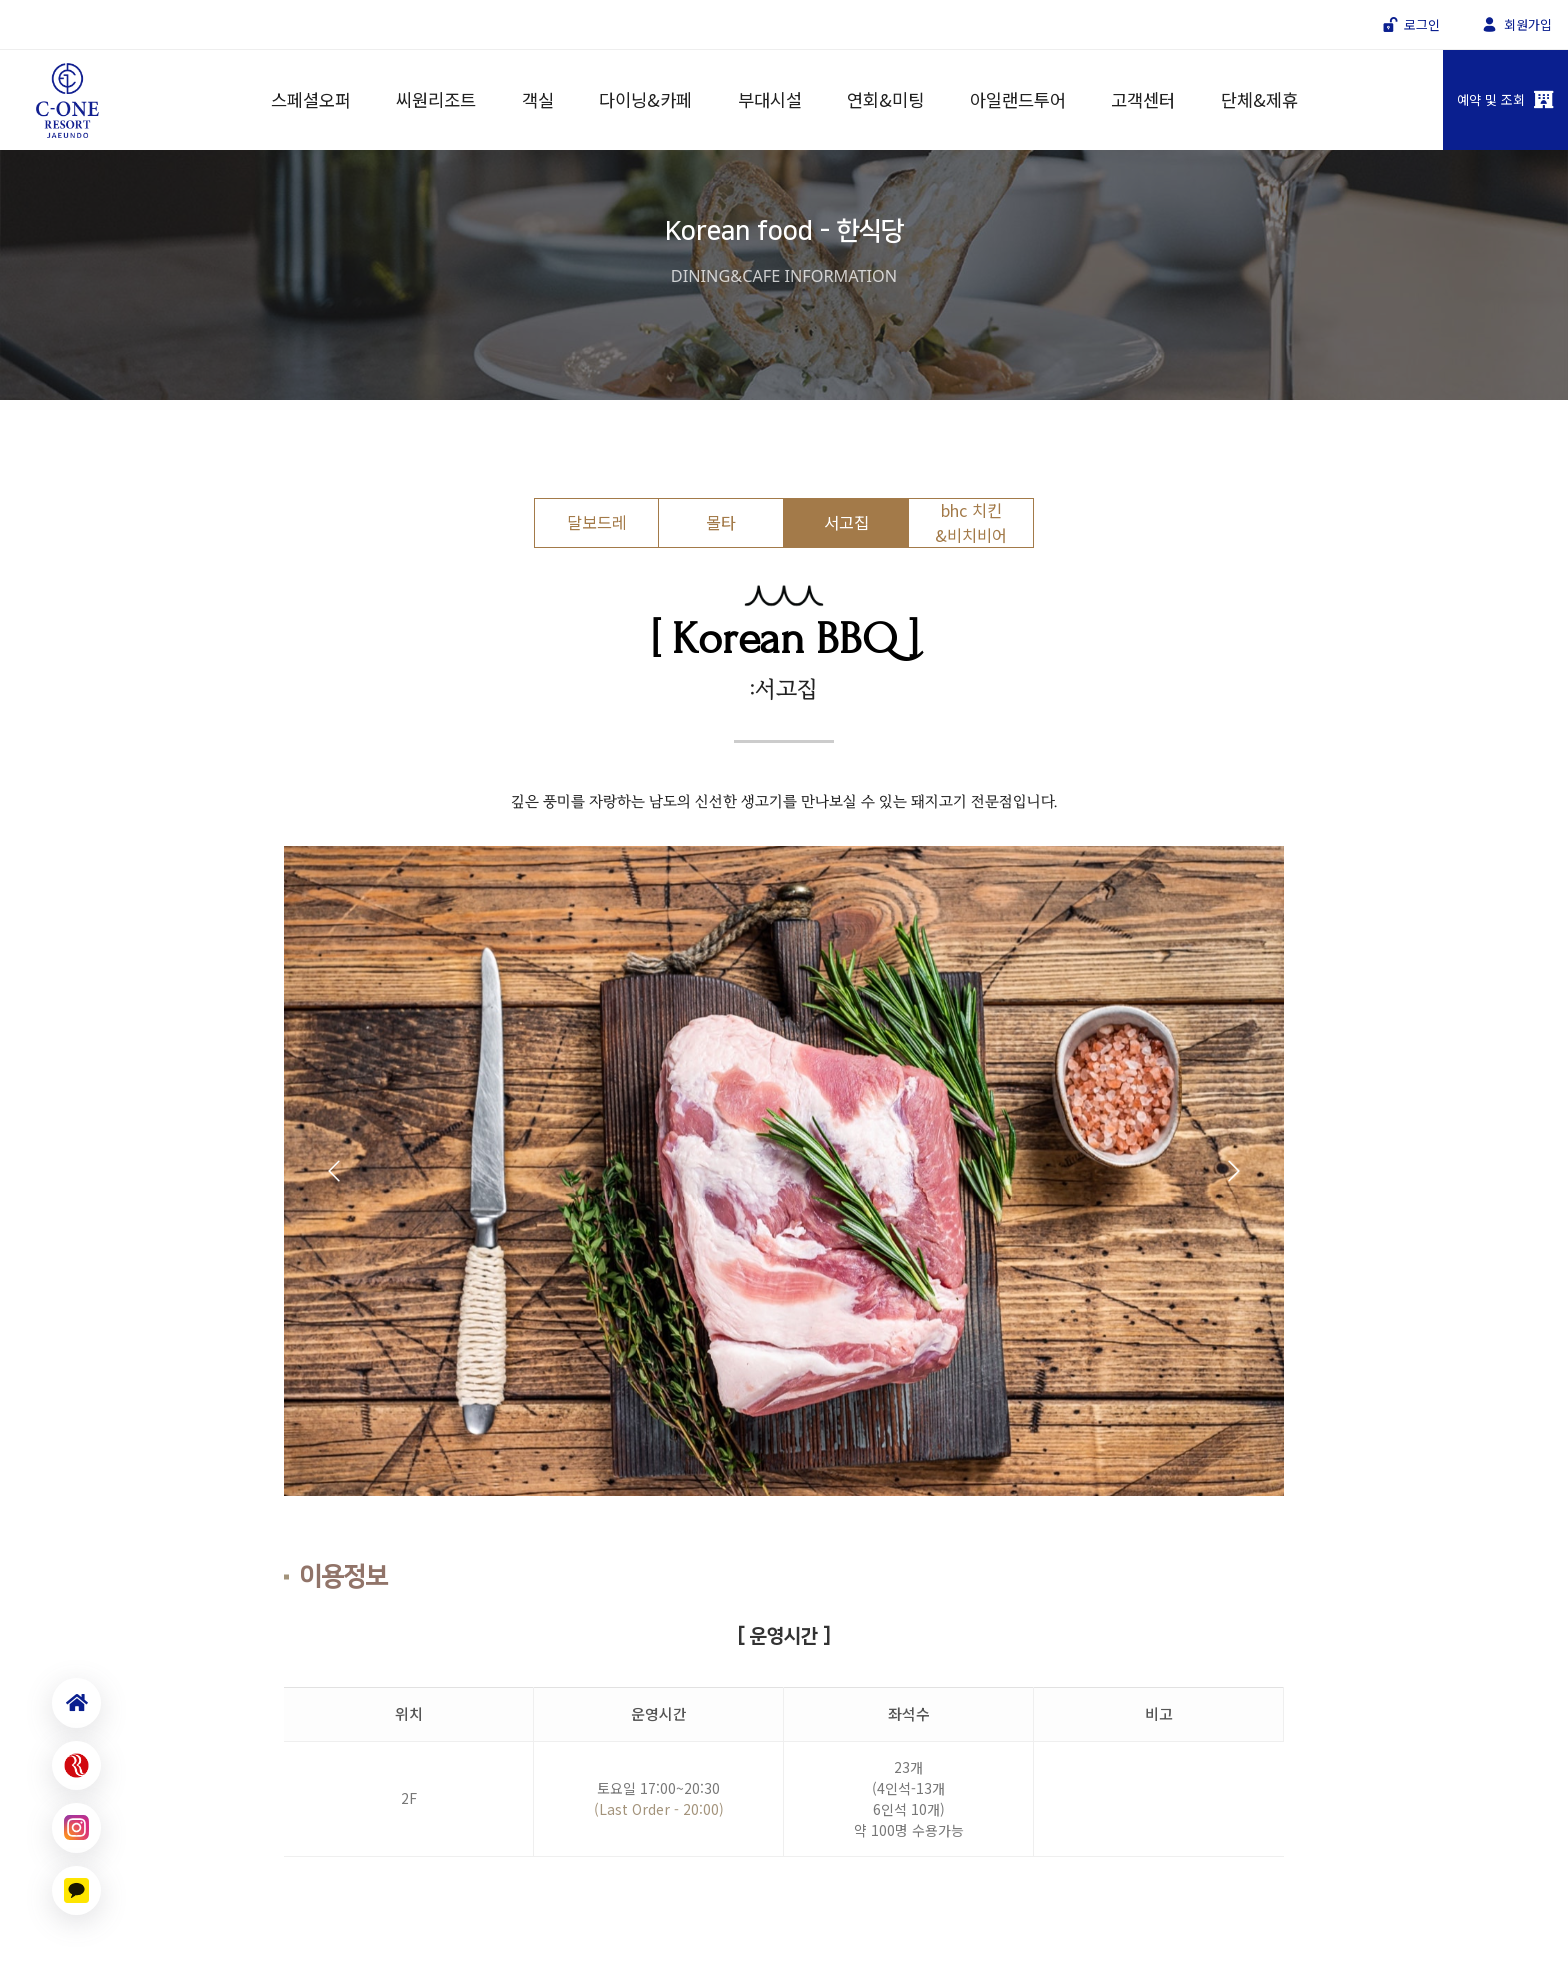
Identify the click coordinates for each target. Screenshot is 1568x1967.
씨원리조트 (436, 99)
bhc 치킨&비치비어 (971, 522)
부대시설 (770, 99)
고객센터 (1143, 99)
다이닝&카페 (645, 99)
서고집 (846, 522)
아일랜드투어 (1018, 99)
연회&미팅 (885, 99)
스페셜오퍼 (311, 99)
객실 (538, 99)
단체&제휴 (1259, 99)
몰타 (721, 522)
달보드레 (597, 522)
